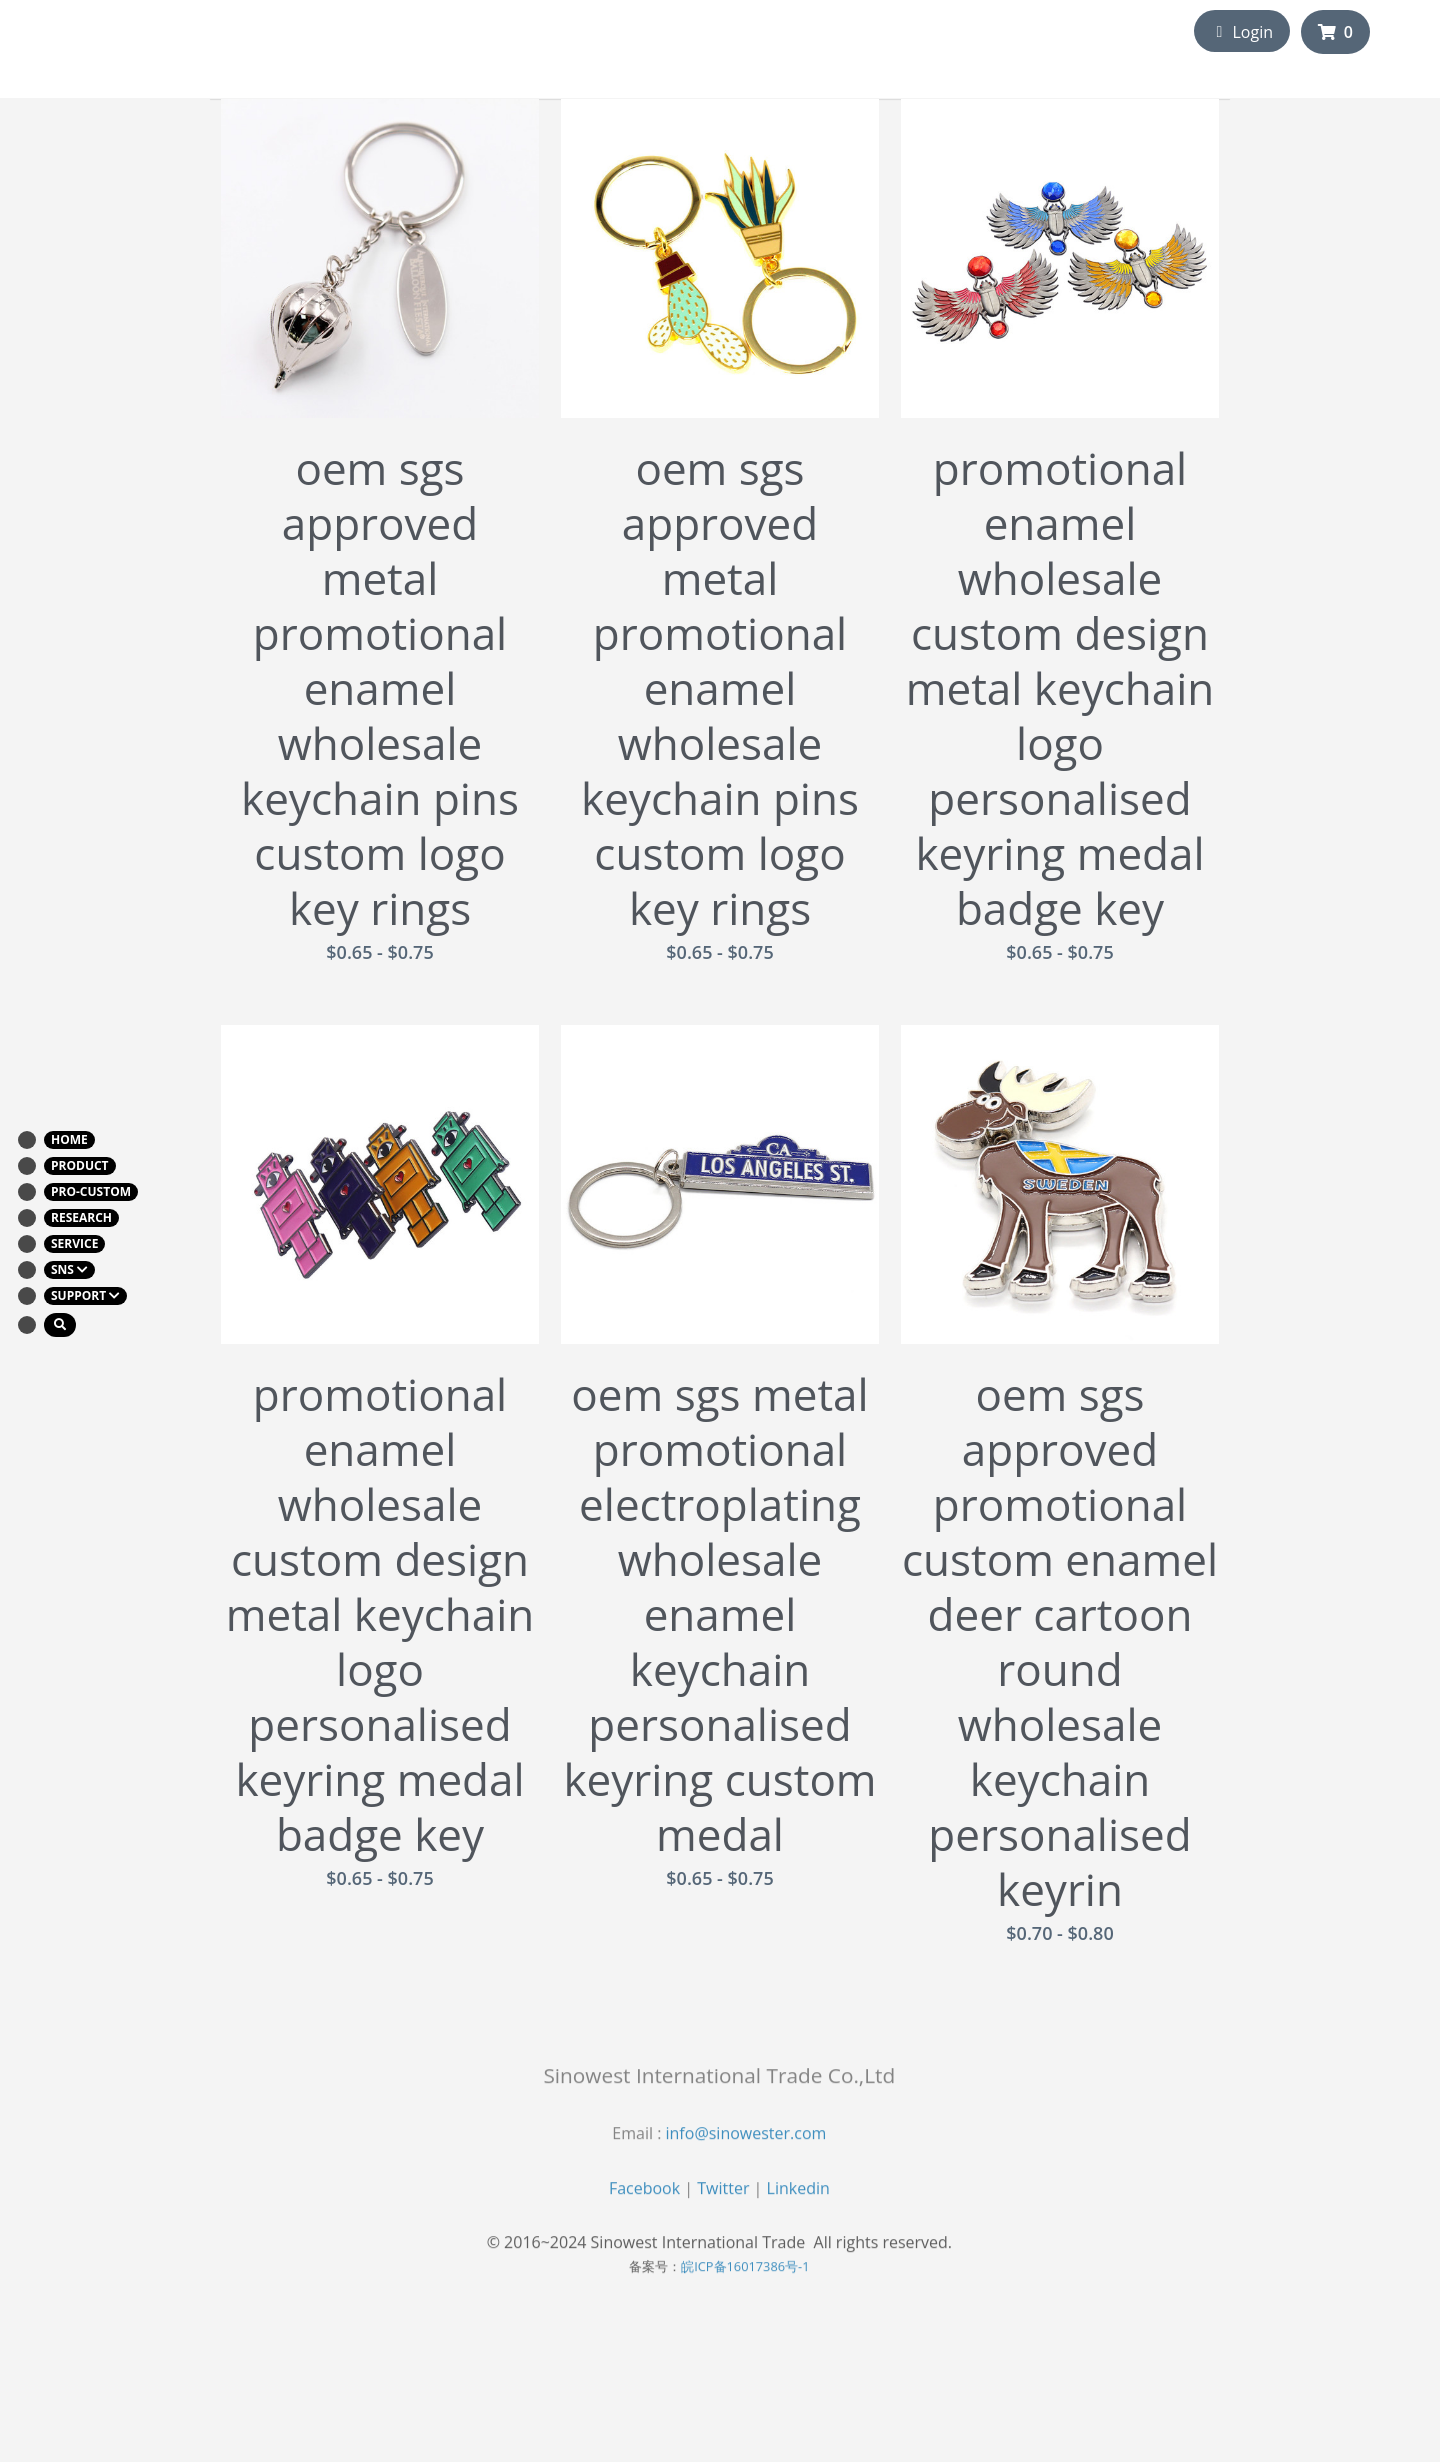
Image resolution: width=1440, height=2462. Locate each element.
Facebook (644, 2210)
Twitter (723, 2210)
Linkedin (798, 2210)
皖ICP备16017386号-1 (745, 2288)
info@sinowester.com (746, 2155)
